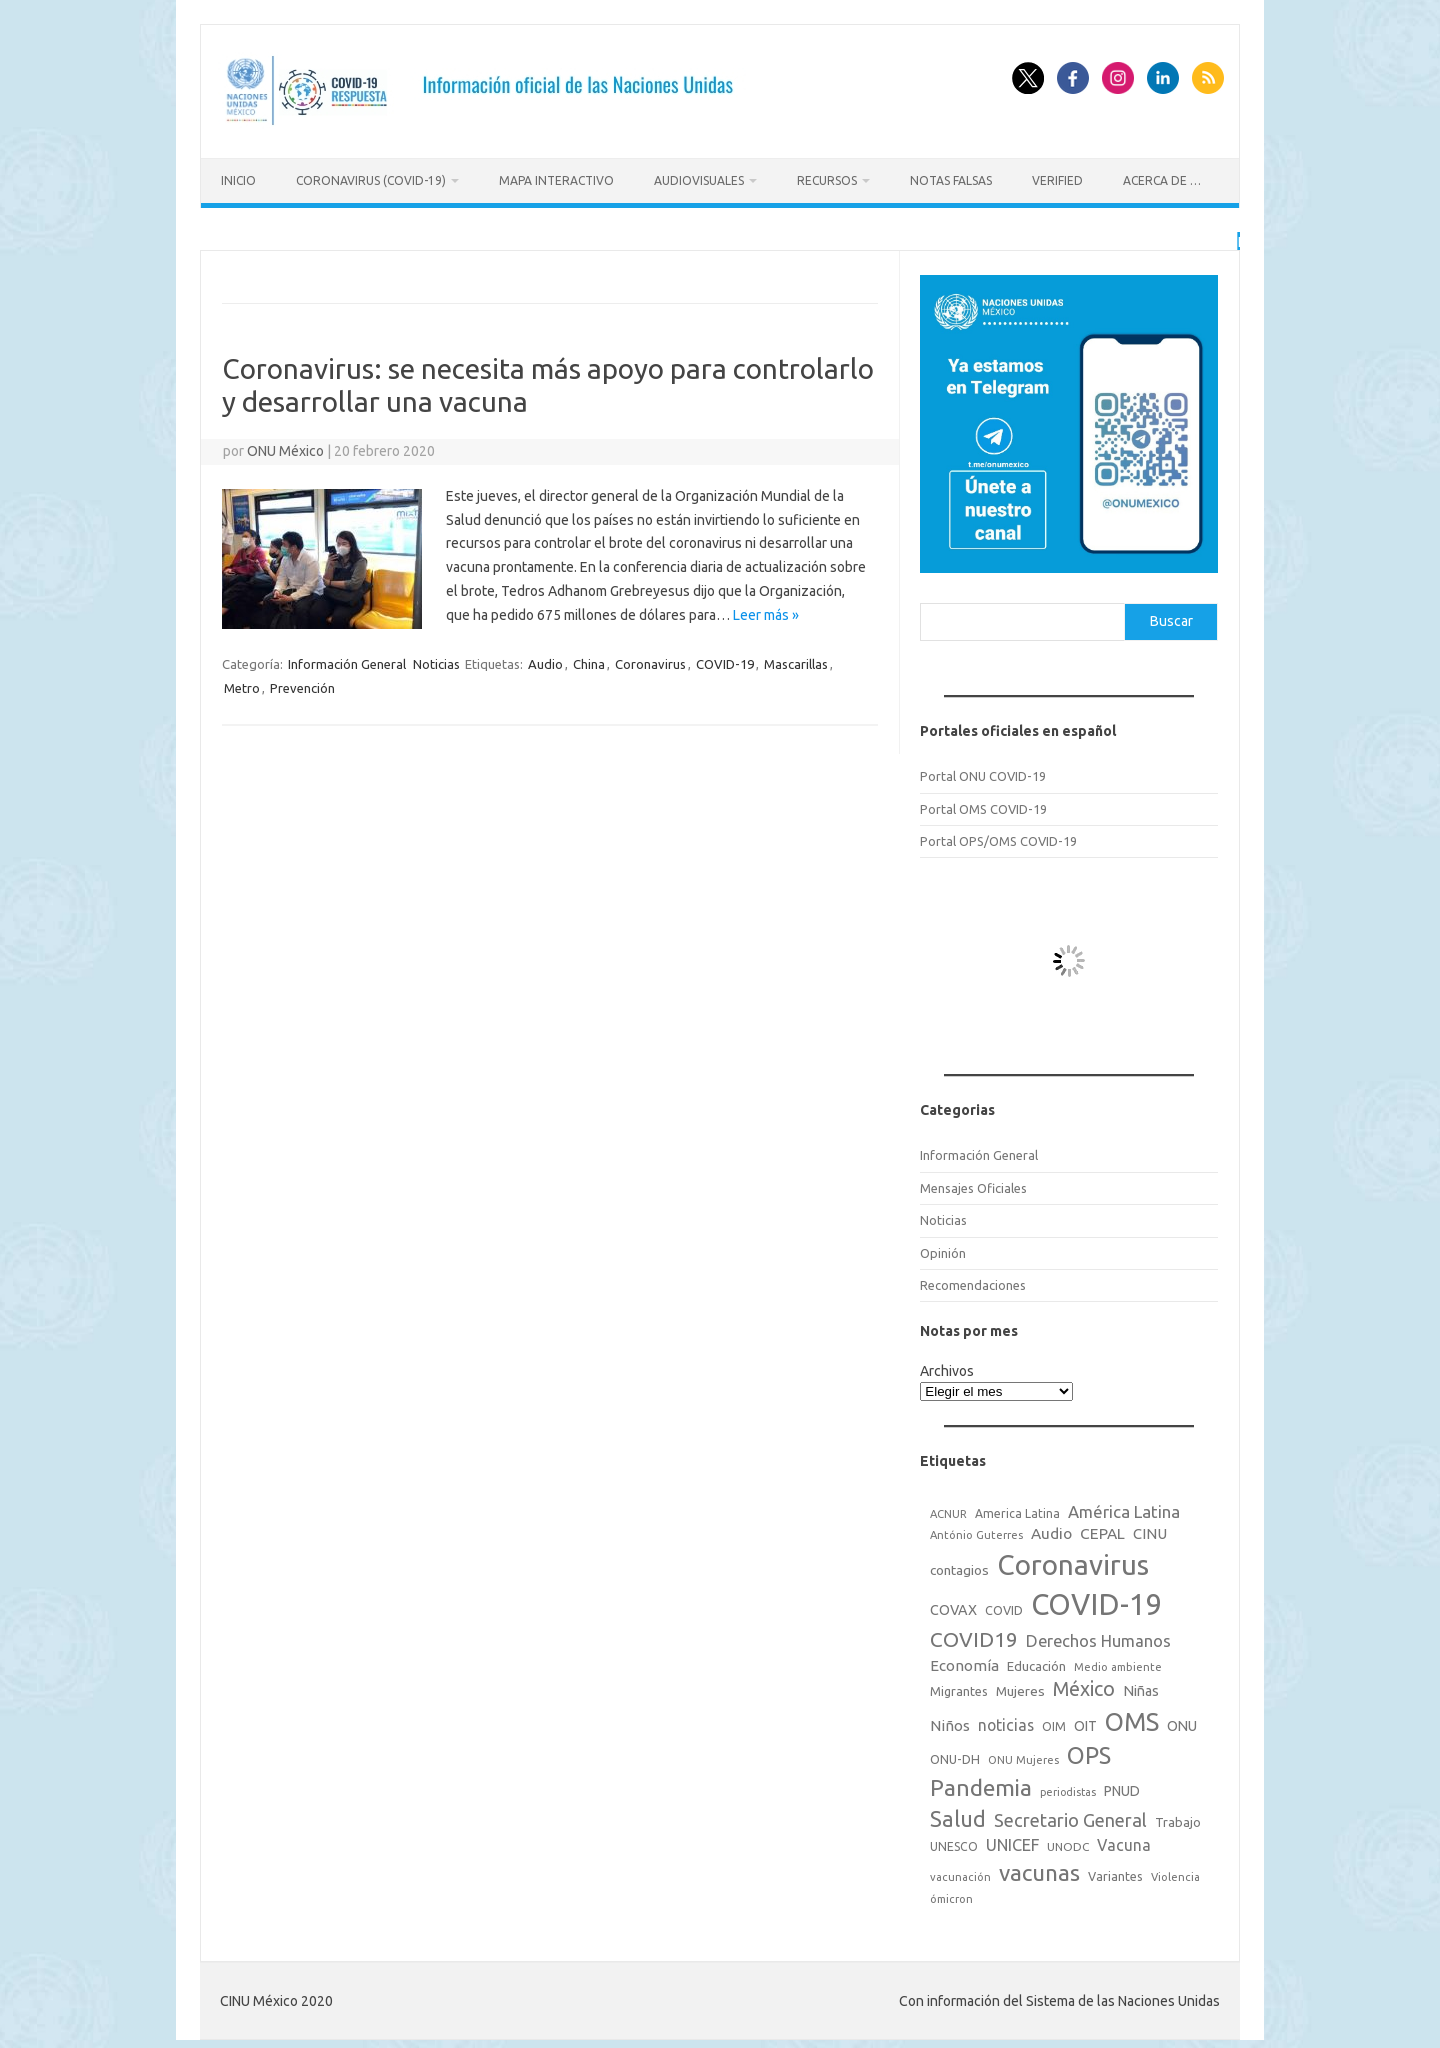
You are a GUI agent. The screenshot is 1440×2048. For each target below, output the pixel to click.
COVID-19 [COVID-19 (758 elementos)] (1097, 1601)
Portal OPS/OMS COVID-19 (998, 838)
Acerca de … (1162, 180)
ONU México (285, 448)
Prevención (302, 685)
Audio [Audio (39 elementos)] (1051, 1530)
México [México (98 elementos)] (1084, 1686)
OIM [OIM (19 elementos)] (1054, 1723)
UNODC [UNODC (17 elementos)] (1068, 1843)
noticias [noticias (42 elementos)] (1006, 1722)
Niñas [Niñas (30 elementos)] (1141, 1688)
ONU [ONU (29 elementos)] (1182, 1723)
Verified (1057, 180)
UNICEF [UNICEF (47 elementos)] (1012, 1842)
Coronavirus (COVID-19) (371, 180)
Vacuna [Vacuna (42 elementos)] (1124, 1842)
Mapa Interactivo (556, 180)
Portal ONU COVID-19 (983, 773)
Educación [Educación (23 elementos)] (1036, 1663)
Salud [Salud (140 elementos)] (958, 1816)
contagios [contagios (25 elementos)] (959, 1567)
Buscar (1171, 618)
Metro (242, 685)
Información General (347, 661)
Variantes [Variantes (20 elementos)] (1115, 1873)
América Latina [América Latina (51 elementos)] (1124, 1508)
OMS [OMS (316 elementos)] (1132, 1718)
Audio (545, 661)
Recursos (827, 180)
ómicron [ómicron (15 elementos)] (951, 1896)
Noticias (436, 661)
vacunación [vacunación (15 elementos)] (960, 1874)
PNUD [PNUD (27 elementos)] (1122, 1788)
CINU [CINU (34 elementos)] (1150, 1530)
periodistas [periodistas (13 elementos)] (1068, 1789)
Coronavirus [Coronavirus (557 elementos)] (1073, 1561)
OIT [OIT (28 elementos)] (1085, 1723)
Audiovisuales (699, 180)
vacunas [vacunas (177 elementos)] (1039, 1869)
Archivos (947, 1368)
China (589, 661)
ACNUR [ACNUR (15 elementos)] (948, 1511)
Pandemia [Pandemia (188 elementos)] (981, 1784)
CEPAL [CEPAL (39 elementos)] (1102, 1530)
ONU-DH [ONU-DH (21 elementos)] (955, 1756)
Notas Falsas (951, 180)
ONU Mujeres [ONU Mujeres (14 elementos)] (1023, 1757)
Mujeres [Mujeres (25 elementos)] (1020, 1688)
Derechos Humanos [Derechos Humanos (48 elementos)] (1098, 1638)
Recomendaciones (973, 1282)
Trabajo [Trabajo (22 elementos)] (1178, 1819)
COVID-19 (725, 661)
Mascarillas (796, 661)
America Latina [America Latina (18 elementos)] (1017, 1510)
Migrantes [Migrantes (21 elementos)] (959, 1688)
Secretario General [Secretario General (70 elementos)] (1070, 1817)
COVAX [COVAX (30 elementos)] (953, 1607)
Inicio (238, 180)
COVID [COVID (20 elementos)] (1004, 1607)
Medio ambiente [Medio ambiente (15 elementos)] (1118, 1664)
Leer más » (766, 612)
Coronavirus (650, 661)
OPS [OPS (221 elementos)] (1089, 1752)
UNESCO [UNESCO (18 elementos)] (954, 1843)
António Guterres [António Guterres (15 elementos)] (976, 1532)
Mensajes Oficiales (973, 1185)
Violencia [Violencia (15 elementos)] (1175, 1874)
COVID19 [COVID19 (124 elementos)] (974, 1636)
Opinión (943, 1250)
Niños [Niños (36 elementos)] (950, 1722)
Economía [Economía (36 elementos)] (964, 1662)
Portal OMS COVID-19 (983, 806)
